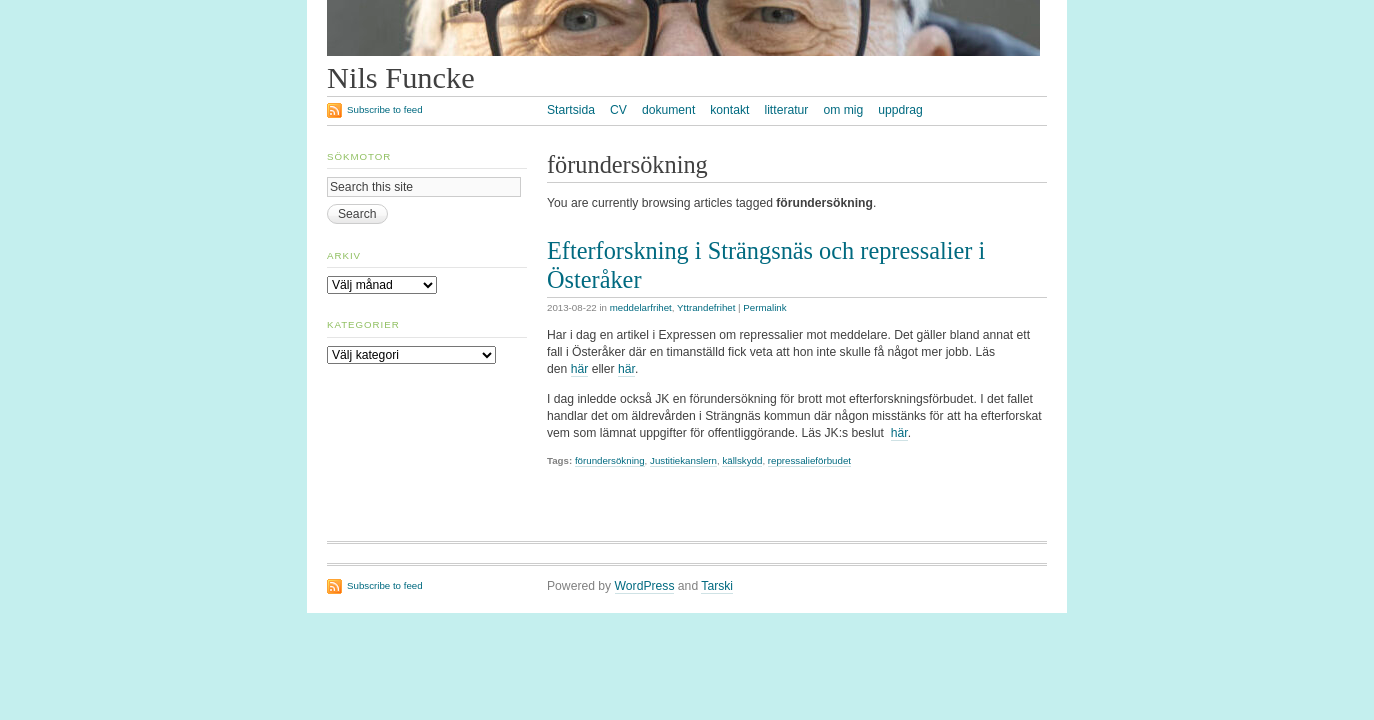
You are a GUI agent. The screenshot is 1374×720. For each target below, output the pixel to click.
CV (618, 110)
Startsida (571, 110)
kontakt (729, 110)
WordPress (645, 586)
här (580, 369)
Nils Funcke (401, 78)
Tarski (717, 586)
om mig (843, 110)
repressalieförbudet (809, 460)
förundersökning (610, 460)
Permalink (764, 307)
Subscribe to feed (385, 109)
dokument (668, 110)
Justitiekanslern (683, 460)
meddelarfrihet (641, 307)
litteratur (786, 110)
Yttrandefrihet (706, 307)
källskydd (742, 460)
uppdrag (900, 110)
